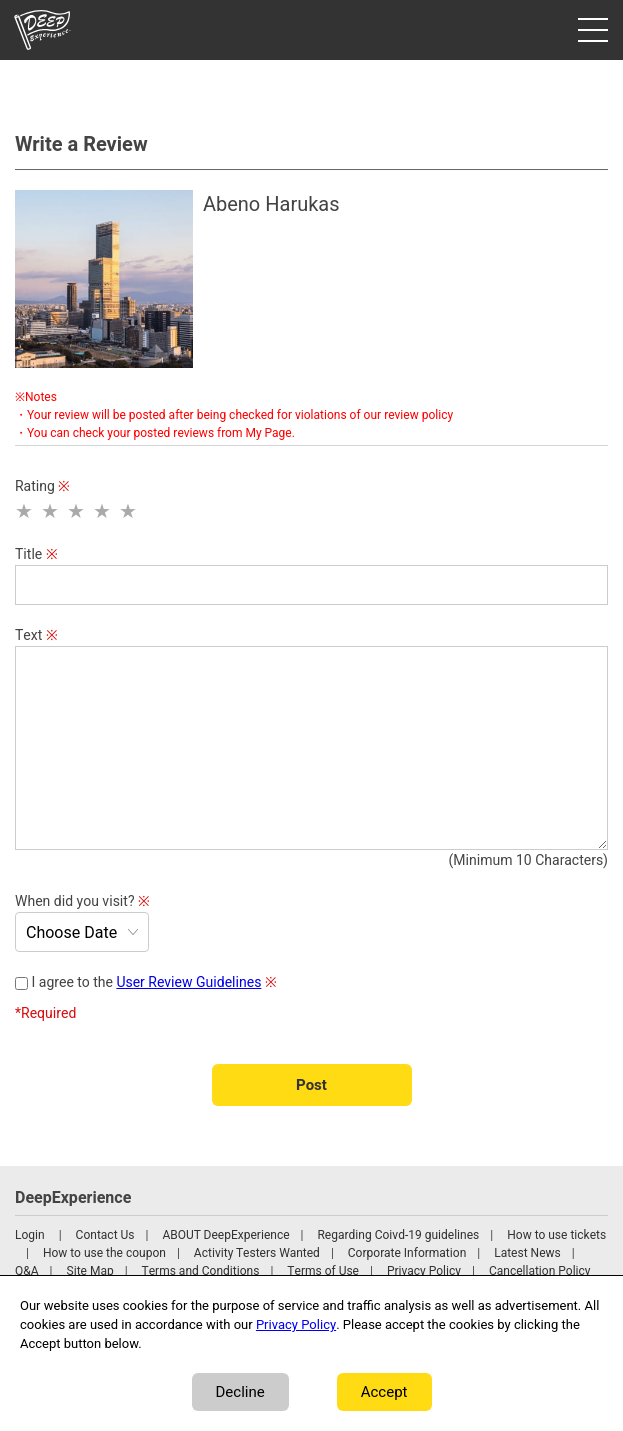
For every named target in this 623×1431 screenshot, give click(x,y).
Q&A (27, 1271)
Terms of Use (323, 1271)
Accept (384, 1392)
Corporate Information (407, 1253)
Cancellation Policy (540, 1271)
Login (30, 1235)
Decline (240, 1392)
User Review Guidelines (188, 982)
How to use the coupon (104, 1253)
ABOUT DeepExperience (225, 1235)
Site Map (90, 1271)
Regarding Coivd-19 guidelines (398, 1235)
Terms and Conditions (201, 1271)
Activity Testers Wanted (257, 1253)
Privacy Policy (424, 1271)
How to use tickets (556, 1235)
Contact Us (105, 1235)
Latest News (527, 1253)
